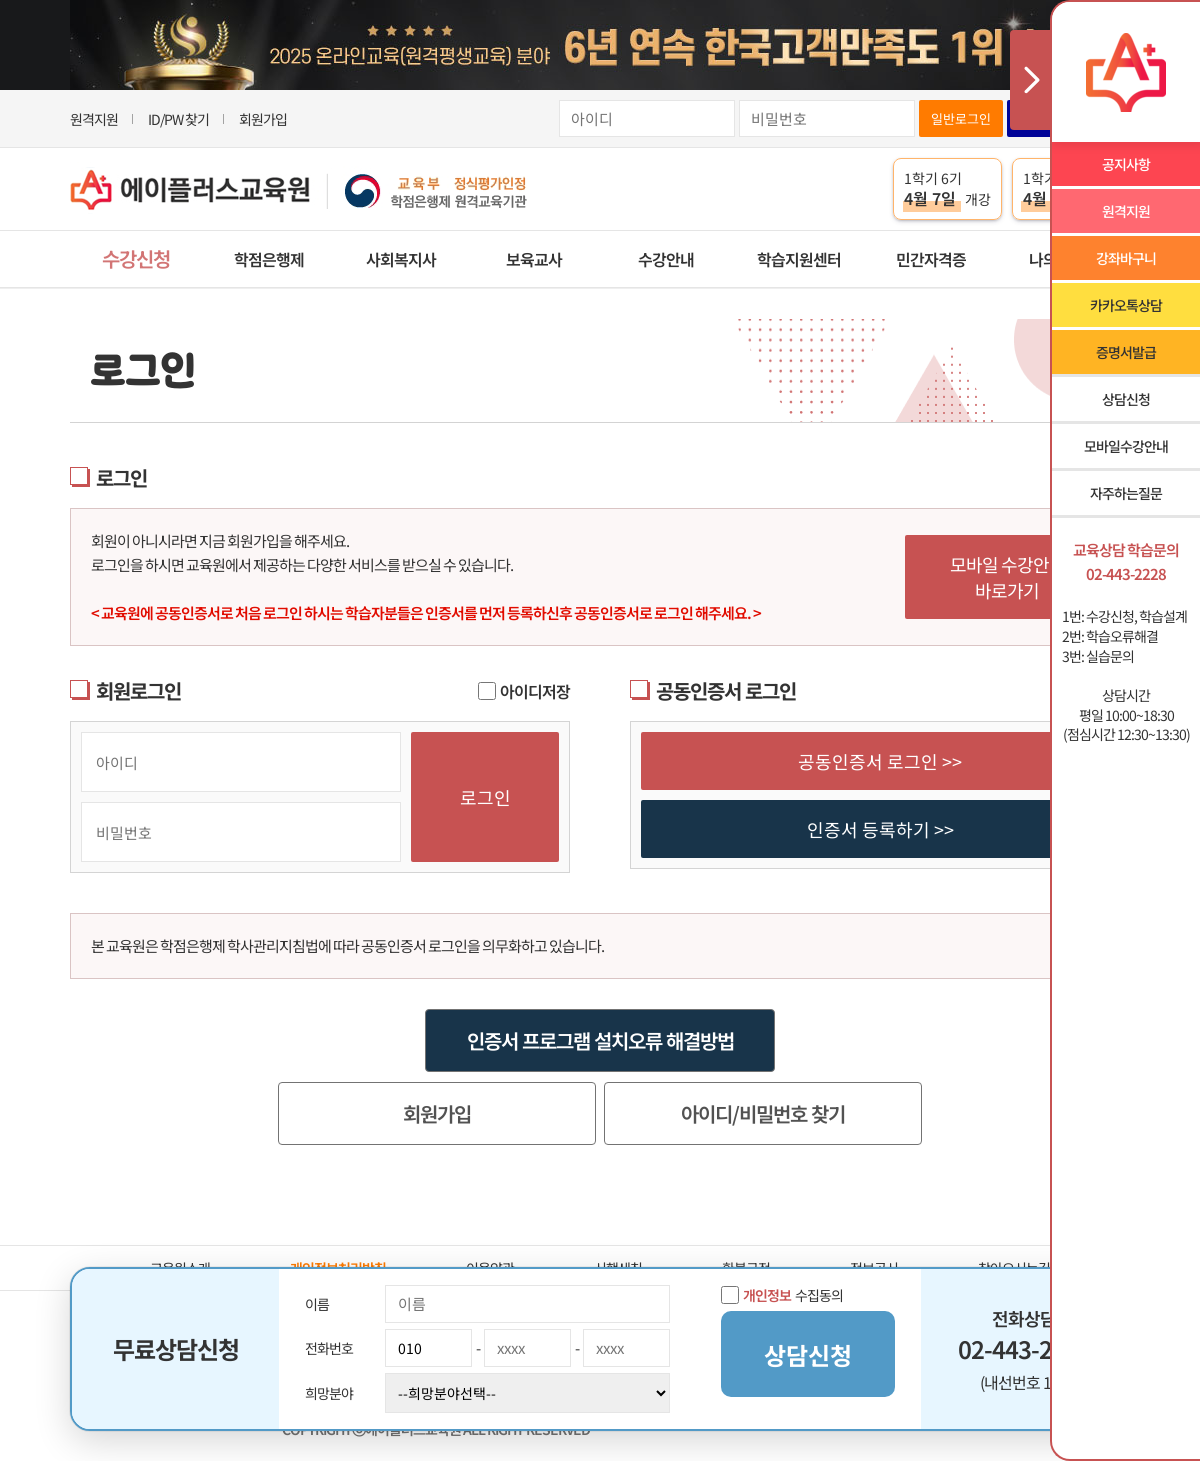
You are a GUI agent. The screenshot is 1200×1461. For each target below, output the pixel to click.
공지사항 (1126, 164)
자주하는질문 (1126, 493)
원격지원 (94, 119)
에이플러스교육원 (299, 189)
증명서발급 (1126, 352)
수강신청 (136, 258)
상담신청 (1126, 399)
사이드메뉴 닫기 (1030, 80)
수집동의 (782, 1295)
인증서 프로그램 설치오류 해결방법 (600, 1040)
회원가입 (263, 119)
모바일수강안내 (1126, 446)
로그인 (485, 797)
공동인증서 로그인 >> (880, 761)
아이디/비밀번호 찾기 (763, 1113)
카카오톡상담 (1126, 305)
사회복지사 (401, 259)
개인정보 (767, 1295)
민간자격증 (931, 259)
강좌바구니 (1126, 258)
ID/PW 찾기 (178, 119)
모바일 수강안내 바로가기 (1007, 577)
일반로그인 (961, 118)
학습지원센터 (799, 259)
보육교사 (534, 259)
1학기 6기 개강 (947, 189)
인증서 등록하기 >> (880, 829)
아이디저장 (524, 691)
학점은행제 (269, 259)
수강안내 (666, 259)
